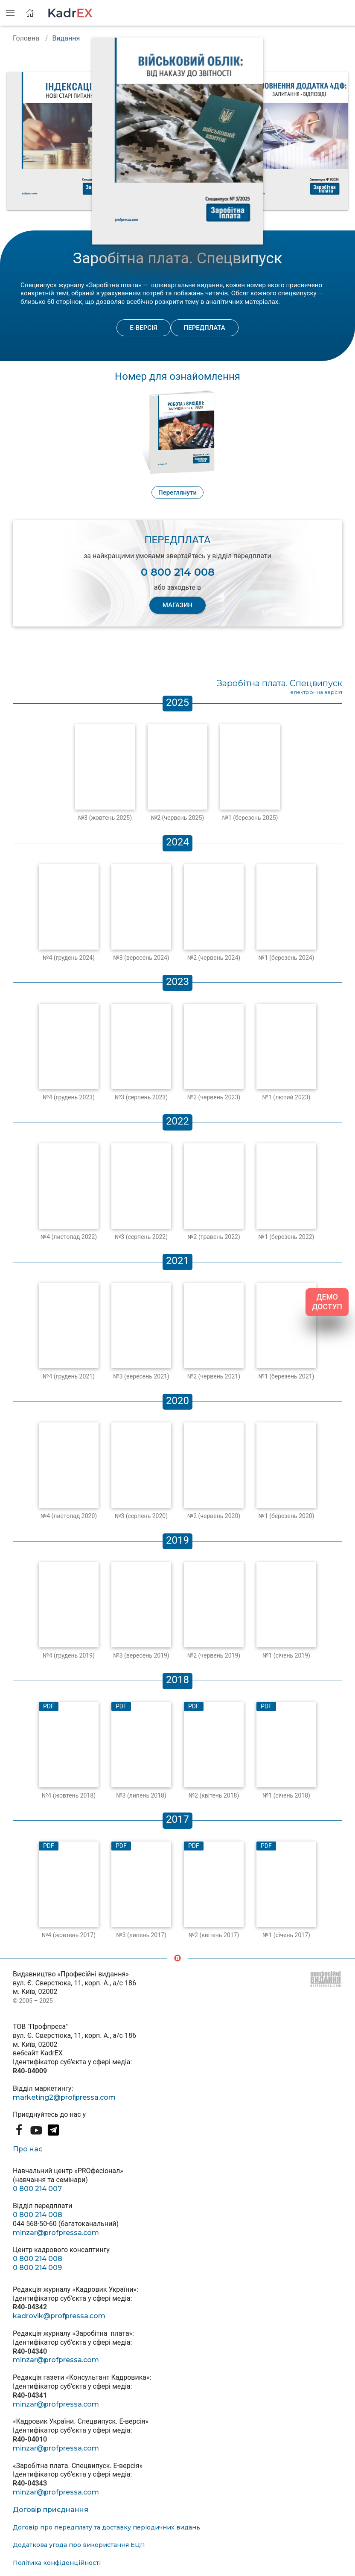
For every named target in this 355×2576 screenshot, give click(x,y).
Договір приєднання (50, 2510)
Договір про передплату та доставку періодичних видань (106, 2527)
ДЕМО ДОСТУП (327, 1302)
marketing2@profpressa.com (64, 2097)
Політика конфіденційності (57, 2563)
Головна (26, 38)
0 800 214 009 (37, 2268)
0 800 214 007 (37, 2189)
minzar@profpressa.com (56, 2233)
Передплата (204, 328)
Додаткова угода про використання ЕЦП (79, 2545)
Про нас (27, 2149)
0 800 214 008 (37, 2215)
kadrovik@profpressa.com (59, 2316)
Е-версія (143, 328)
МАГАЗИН (177, 605)
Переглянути (177, 492)
